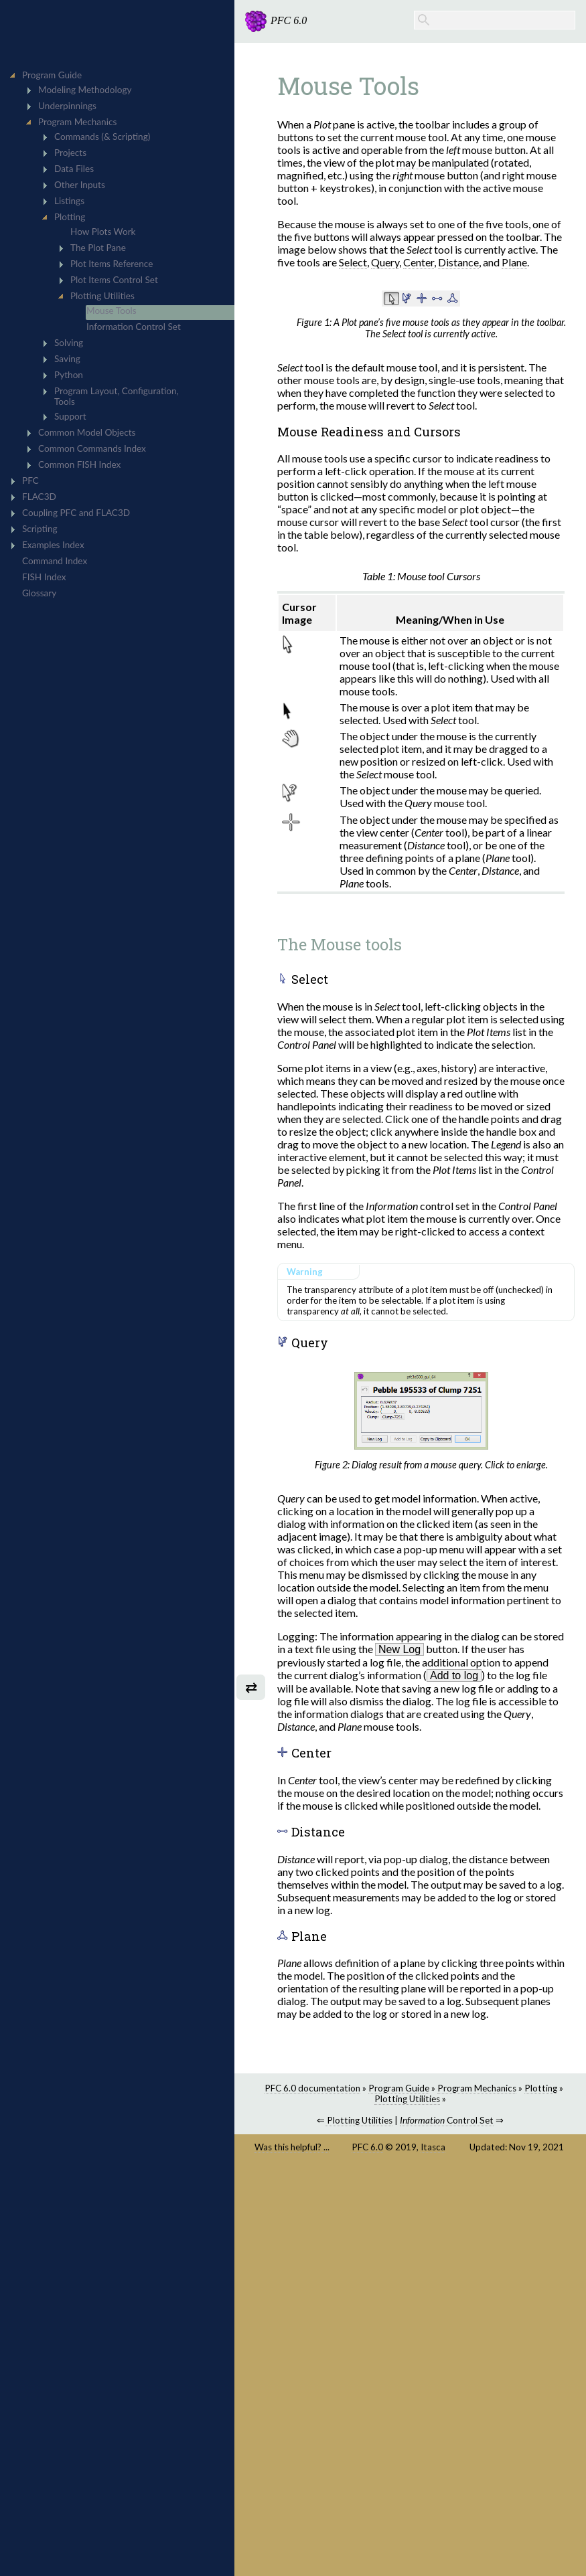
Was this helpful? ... (291, 2147)
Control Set (447, 2120)
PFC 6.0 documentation (312, 2088)
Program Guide (398, 2088)
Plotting (540, 2088)
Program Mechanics (476, 2088)
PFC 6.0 (367, 2147)
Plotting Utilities (407, 2098)
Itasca (433, 2147)
